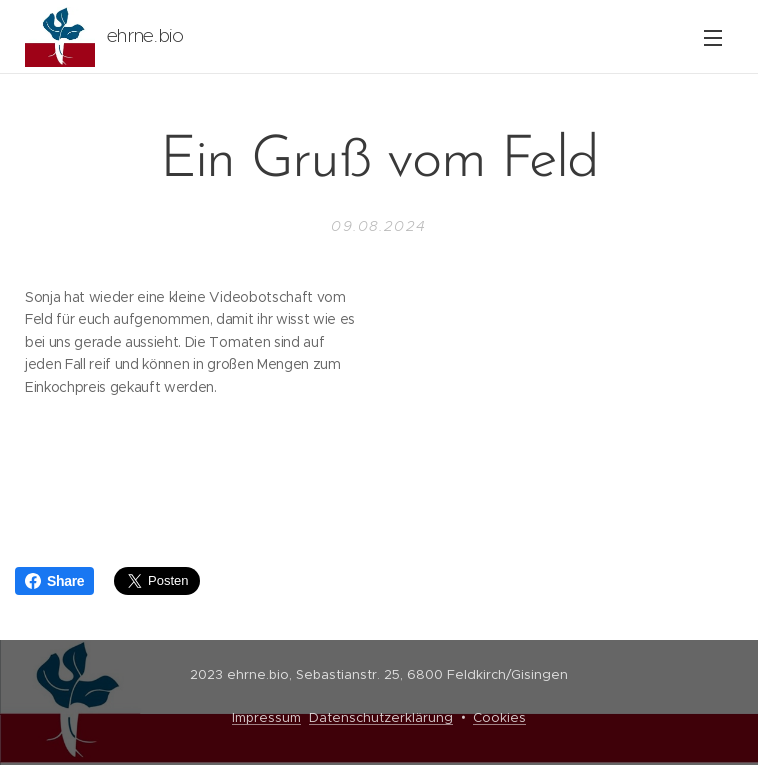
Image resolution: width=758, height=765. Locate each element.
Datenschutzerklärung (381, 717)
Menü (713, 38)
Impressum (266, 717)
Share (54, 581)
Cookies (499, 717)
